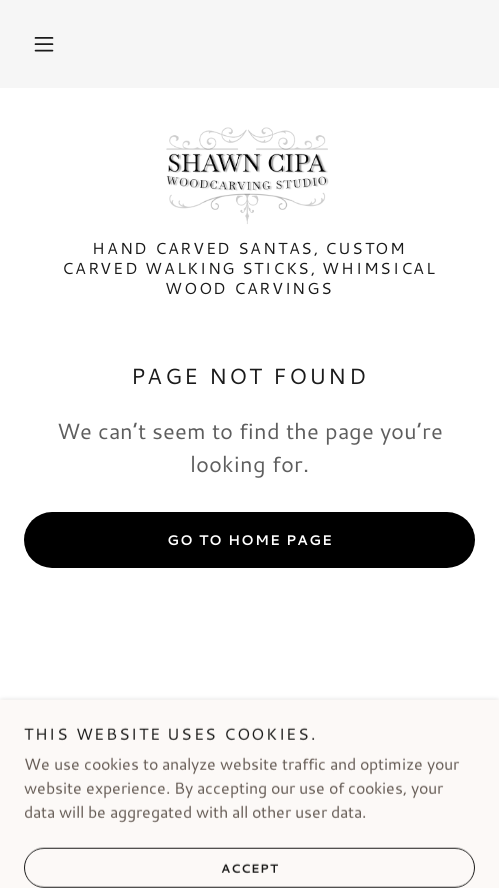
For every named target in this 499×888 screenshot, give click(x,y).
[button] (44, 44)
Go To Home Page (250, 540)
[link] (249, 175)
